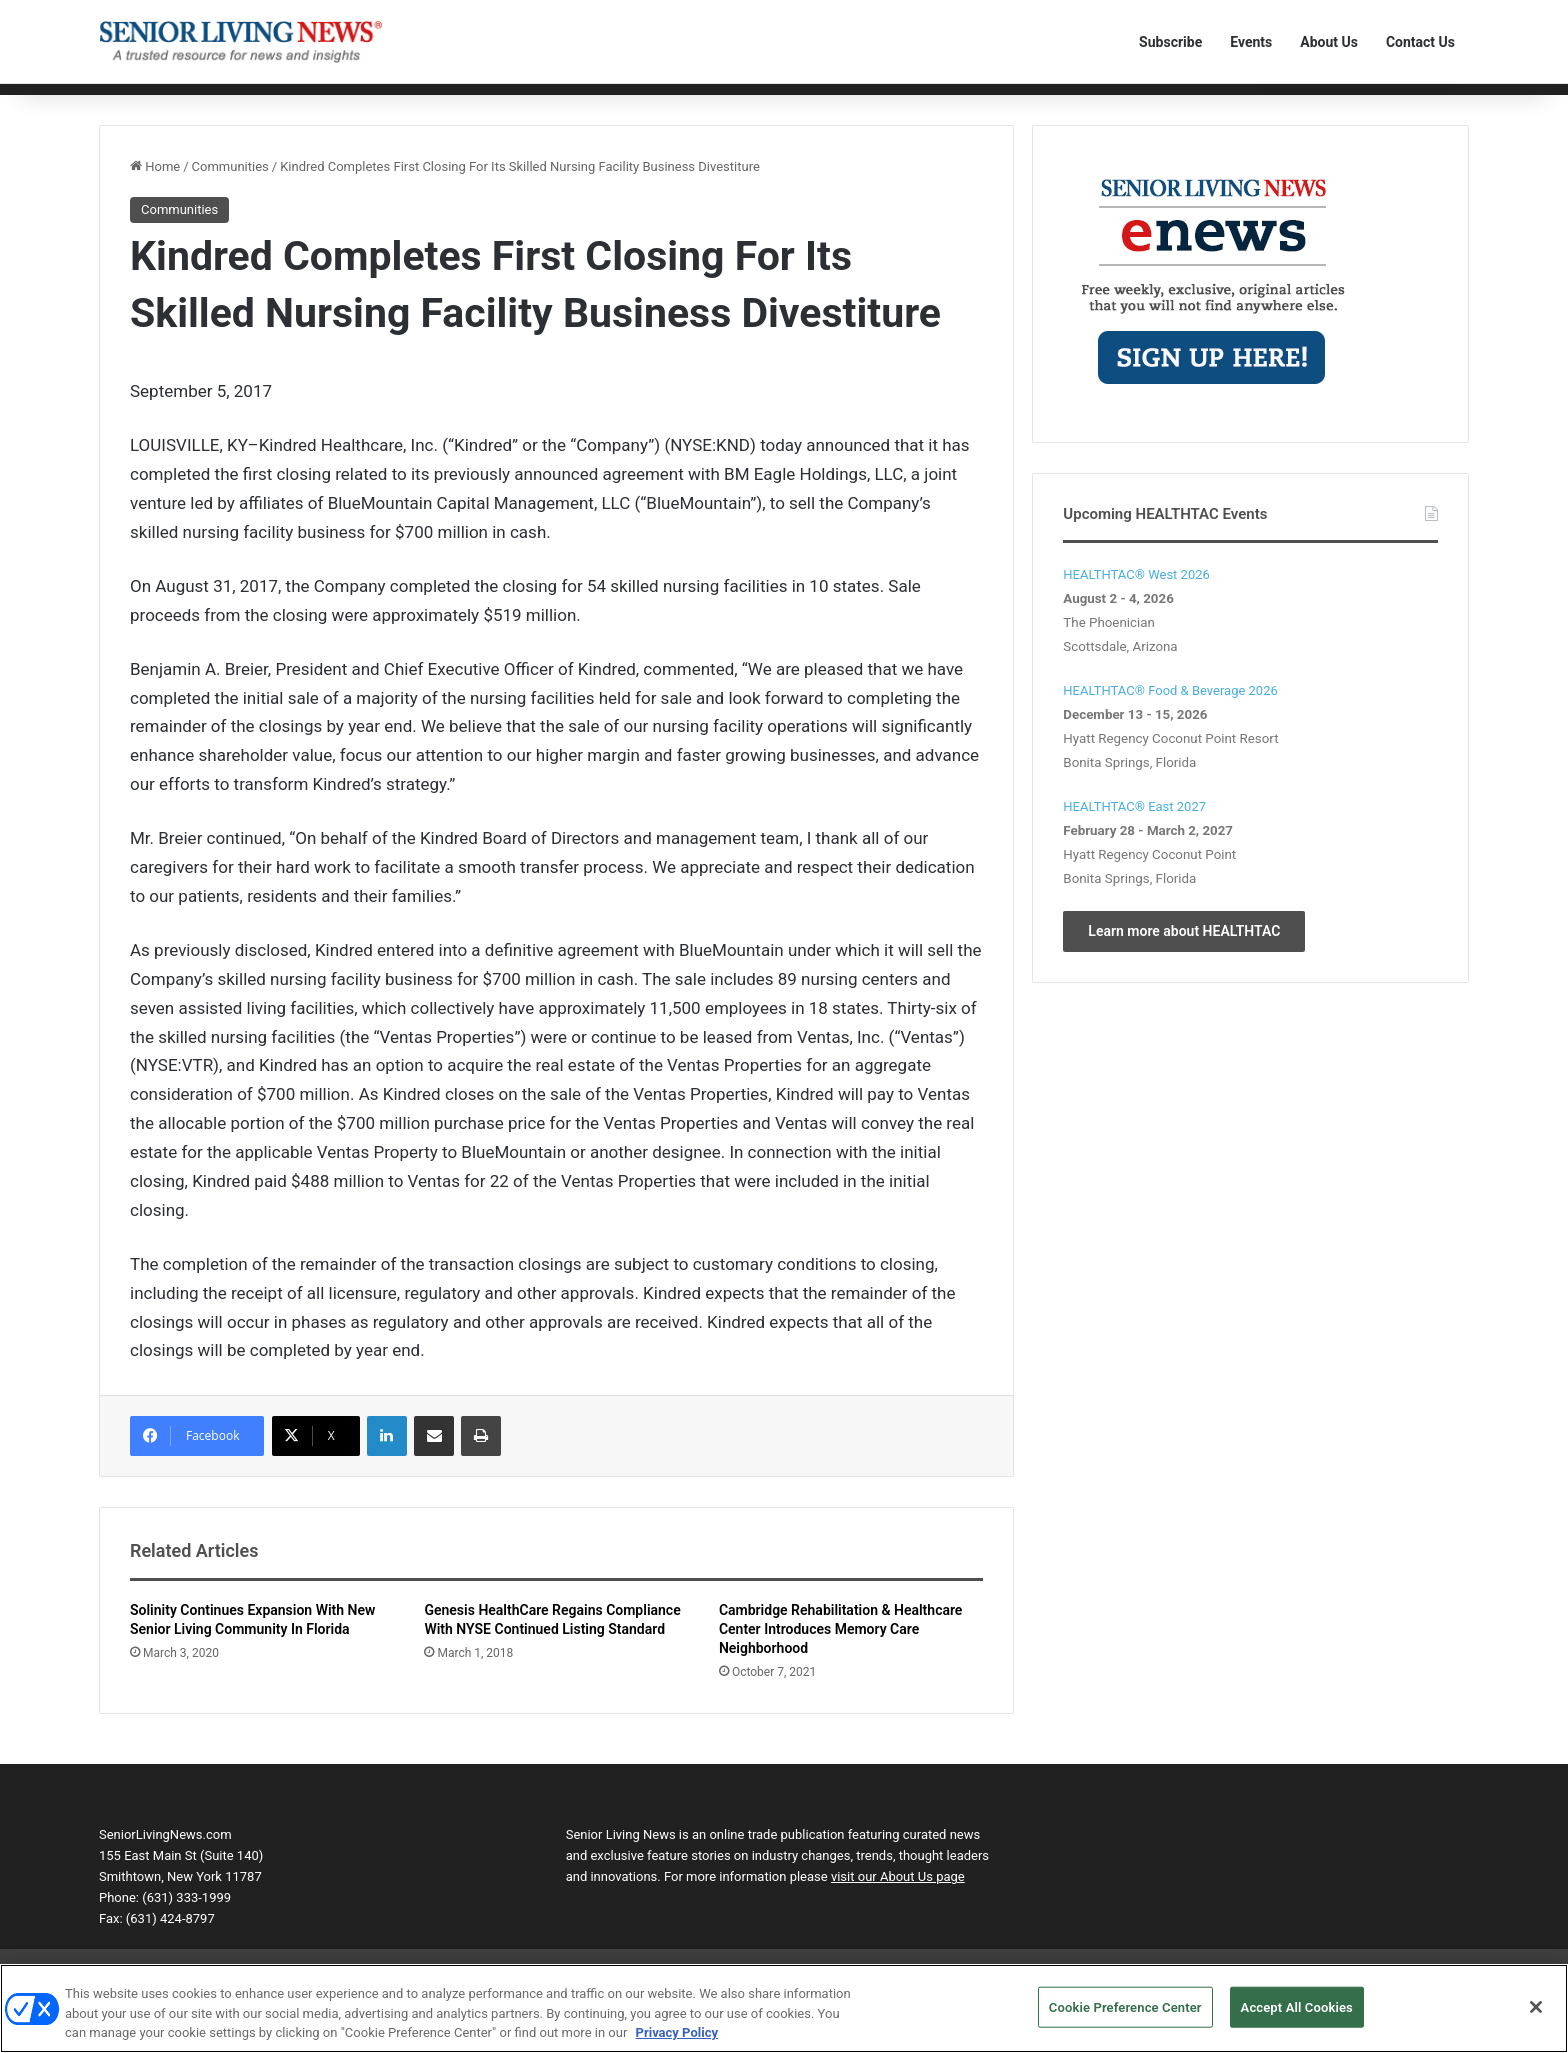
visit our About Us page (898, 1908)
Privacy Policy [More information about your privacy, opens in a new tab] (677, 2041)
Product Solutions (544, 102)
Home (126, 102)
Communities (269, 102)
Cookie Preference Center (1125, 2015)
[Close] (1536, 2015)
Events (1251, 42)
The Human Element (770, 102)
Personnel (444, 102)
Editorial (187, 102)
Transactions (653, 102)
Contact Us (1420, 42)
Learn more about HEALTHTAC (1184, 962)
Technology (361, 102)
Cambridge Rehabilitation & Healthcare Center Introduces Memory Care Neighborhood (841, 1661)
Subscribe (1170, 42)
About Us (1329, 42)
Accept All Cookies (1297, 2015)
